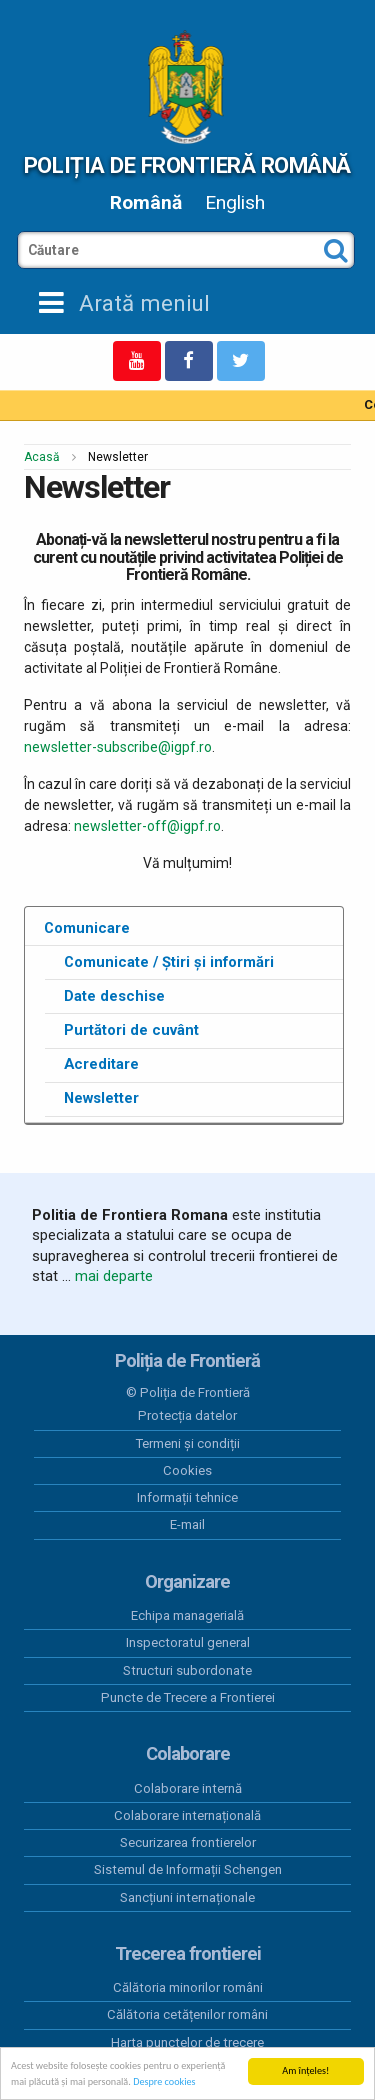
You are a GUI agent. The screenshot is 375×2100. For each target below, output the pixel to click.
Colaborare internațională (187, 1815)
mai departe (114, 1276)
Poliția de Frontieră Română (187, 165)
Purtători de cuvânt (131, 1030)
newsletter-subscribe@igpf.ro (118, 747)
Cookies (187, 1470)
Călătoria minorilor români (188, 1987)
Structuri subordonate (187, 1670)
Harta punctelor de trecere (187, 2042)
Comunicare (87, 928)
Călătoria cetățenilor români (187, 2014)
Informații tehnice (187, 1497)
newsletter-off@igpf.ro (147, 826)
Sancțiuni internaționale (187, 1897)
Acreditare (101, 1064)
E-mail (187, 1524)
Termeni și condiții (188, 1443)
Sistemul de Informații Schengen (188, 1869)
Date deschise (114, 996)
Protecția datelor (187, 1415)
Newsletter (101, 1098)
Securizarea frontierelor (188, 1842)
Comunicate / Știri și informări (169, 962)
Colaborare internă (188, 1788)
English (235, 202)
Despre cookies (164, 2082)
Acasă (42, 457)
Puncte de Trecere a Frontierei (188, 1697)
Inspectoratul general (188, 1642)
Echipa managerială (187, 1615)
